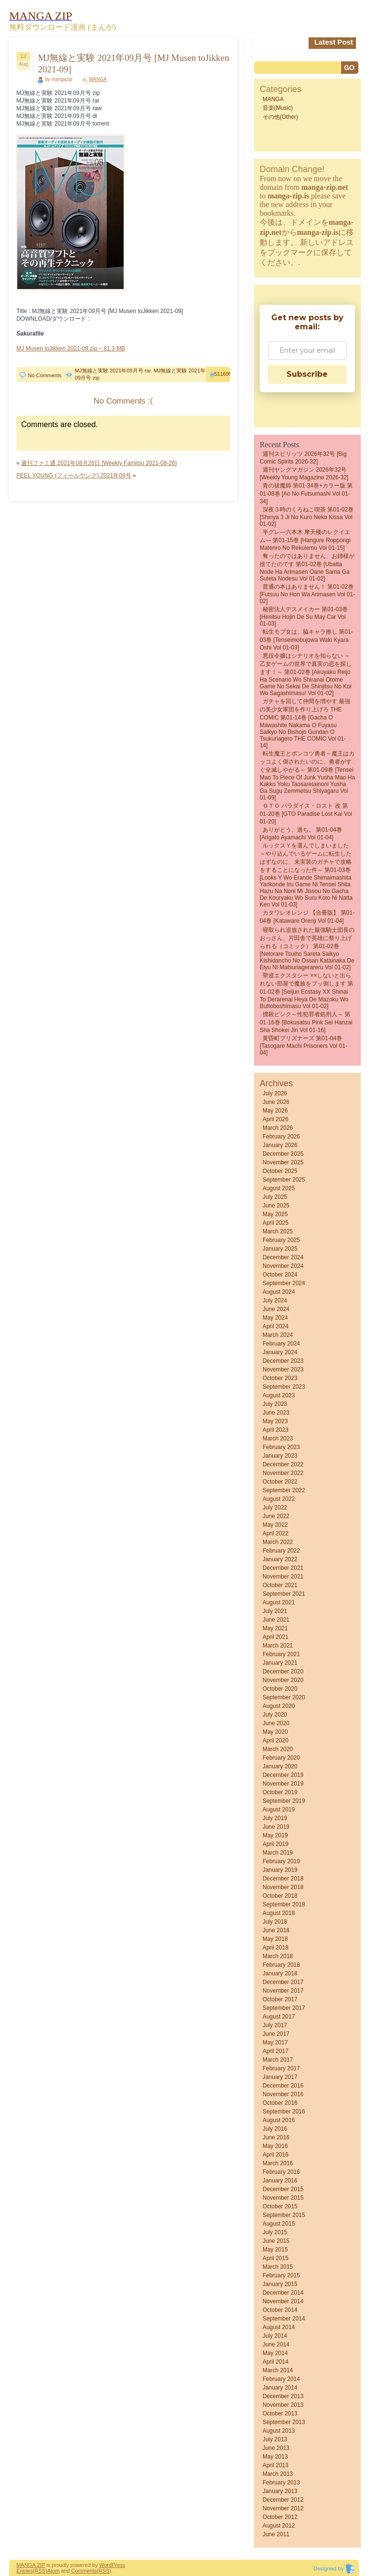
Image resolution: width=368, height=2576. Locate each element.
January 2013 (280, 2491)
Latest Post (333, 42)
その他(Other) (280, 117)
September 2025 (284, 1179)
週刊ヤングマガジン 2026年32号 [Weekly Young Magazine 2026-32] (304, 473)
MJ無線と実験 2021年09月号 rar (112, 370)
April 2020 (275, 1740)
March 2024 (278, 1335)
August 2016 (279, 2120)
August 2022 (279, 1499)
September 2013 (284, 2422)
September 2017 (284, 2008)
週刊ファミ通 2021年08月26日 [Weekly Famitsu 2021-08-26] (99, 463)
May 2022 (275, 1524)
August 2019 (279, 1809)
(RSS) (40, 2571)
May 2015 (275, 2249)
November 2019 (283, 1783)
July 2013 (275, 2439)
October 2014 (280, 2310)
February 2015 (281, 2275)
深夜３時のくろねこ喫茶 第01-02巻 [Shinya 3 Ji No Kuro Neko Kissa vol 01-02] (307, 516)
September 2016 (284, 2111)
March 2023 (278, 1438)
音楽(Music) (278, 107)
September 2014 (284, 2318)
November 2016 (283, 2094)
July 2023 (275, 1404)
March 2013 (278, 2474)
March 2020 (278, 1749)
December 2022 (283, 1464)
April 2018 (275, 1947)
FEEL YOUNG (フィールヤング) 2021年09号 (73, 475)
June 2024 (276, 1309)
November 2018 (283, 1887)
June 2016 (276, 2137)
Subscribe (307, 374)
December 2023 (283, 1361)
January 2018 (280, 1973)
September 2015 (284, 2215)
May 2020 (275, 1732)
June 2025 (276, 1205)
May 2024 (275, 1317)
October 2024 (280, 1274)
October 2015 (280, 2206)
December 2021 (283, 1568)
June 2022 (276, 1516)
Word (105, 2565)
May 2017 (275, 2042)
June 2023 (276, 1412)
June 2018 (276, 1930)
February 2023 (281, 1447)
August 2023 (279, 1395)
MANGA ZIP (30, 2565)
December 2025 (283, 1153)
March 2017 (278, 2059)
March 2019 (278, 1852)
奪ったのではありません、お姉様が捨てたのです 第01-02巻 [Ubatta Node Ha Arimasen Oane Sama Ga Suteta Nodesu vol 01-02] (307, 567)
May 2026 (275, 1110)
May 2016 (275, 2146)
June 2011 (276, 2534)
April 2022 (275, 1533)
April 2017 (275, 2051)
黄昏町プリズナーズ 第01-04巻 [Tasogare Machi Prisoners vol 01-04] (303, 1045)
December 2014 (283, 2292)
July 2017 (275, 2025)
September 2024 (284, 1283)
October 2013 (280, 2413)
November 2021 (283, 1576)
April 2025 (275, 1222)
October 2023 (280, 1378)
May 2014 (275, 2353)
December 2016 (283, 2085)
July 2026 (275, 1093)
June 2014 (276, 2344)
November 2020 (283, 1680)
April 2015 (275, 2258)
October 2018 (280, 1895)
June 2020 (276, 1723)
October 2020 (280, 1688)
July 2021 (275, 1611)
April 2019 (275, 1844)
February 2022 (281, 1550)
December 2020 (283, 1671)
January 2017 (280, 2077)
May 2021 (275, 1628)
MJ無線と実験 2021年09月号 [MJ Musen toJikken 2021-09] (133, 63)
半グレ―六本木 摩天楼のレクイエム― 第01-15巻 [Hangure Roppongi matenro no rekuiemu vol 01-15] (305, 540)
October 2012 (280, 2517)
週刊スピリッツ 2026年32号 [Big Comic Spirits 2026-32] (303, 458)
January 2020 (280, 1766)
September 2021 (284, 1593)
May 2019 (275, 1835)
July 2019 (275, 1818)
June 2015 (276, 2241)
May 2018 (275, 1939)
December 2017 (283, 1982)
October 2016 (280, 2103)
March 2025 (278, 1231)
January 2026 (280, 1145)
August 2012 (279, 2525)
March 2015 (278, 2266)
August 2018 (279, 1913)
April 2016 (275, 2154)
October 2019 (280, 1792)
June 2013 (276, 2448)
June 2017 (276, 2034)
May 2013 (275, 2456)
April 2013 (275, 2465)
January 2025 (280, 1248)
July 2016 (275, 2128)
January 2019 (280, 1870)
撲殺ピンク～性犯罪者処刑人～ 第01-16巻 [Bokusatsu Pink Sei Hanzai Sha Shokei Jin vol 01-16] (306, 1022)
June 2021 (276, 1619)
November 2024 (283, 1266)
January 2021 (280, 1662)
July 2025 (275, 1197)
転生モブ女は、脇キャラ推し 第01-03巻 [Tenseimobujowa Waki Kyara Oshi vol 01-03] (306, 639)
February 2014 (281, 2379)
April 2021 (275, 1637)
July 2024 (275, 1300)
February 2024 (281, 1343)
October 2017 (280, 1999)
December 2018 (283, 1878)
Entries (24, 2571)
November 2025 (283, 1162)
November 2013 (283, 2405)
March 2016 (278, 2163)
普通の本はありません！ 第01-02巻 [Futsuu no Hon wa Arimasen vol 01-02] (307, 593)
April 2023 (275, 1430)
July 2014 (275, 2335)
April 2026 (275, 1119)
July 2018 (275, 1921)
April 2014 (275, 2361)
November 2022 (283, 1473)
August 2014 (279, 2327)
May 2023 (275, 1421)
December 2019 (283, 1775)
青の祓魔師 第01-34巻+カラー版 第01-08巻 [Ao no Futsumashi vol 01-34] (306, 493)
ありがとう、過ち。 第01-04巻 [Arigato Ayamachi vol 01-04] (301, 833)
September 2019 (284, 1801)
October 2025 (280, 1171)
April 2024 (275, 1326)
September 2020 (284, 1697)
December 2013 (283, 2396)
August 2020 (279, 1706)
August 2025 (279, 1188)
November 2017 (283, 1990)
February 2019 (281, 1861)
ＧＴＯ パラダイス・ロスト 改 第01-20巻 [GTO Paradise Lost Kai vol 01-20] (306, 813)
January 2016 (280, 2180)
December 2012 (283, 2499)
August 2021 (279, 1602)
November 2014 (283, 2301)
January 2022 (280, 1559)
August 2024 (279, 1291)
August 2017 (279, 2016)
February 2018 (281, 1964)
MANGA (98, 79)
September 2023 (284, 1386)
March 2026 (278, 1128)
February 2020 (281, 1757)
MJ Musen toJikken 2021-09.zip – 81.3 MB (70, 348)
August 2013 (279, 2430)
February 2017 (281, 2068)
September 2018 (284, 1904)
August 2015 (279, 2223)
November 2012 (283, 2508)
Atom (53, 2571)
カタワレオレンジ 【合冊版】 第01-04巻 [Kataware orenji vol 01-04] (307, 916)
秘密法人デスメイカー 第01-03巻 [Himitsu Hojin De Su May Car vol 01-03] (304, 616)
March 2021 (278, 1645)
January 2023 (280, 1455)
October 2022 (280, 1481)
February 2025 (281, 1240)
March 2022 (278, 1542)
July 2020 (275, 1714)
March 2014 (278, 2370)
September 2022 (284, 1490)
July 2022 (275, 1507)
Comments (84, 2571)
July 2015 (275, 2232)
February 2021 (281, 1654)
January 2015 (280, 2284)
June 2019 (276, 1826)
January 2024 (280, 1352)
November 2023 (283, 1369)
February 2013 (281, 2482)
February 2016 (281, 2172)
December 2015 (283, 2189)
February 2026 (281, 1136)
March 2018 (278, 1956)
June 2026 (276, 1102)
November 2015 (283, 2197)
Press (118, 2565)
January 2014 (280, 2387)
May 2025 (275, 1214)
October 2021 (280, 1585)
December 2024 (283, 1257)
